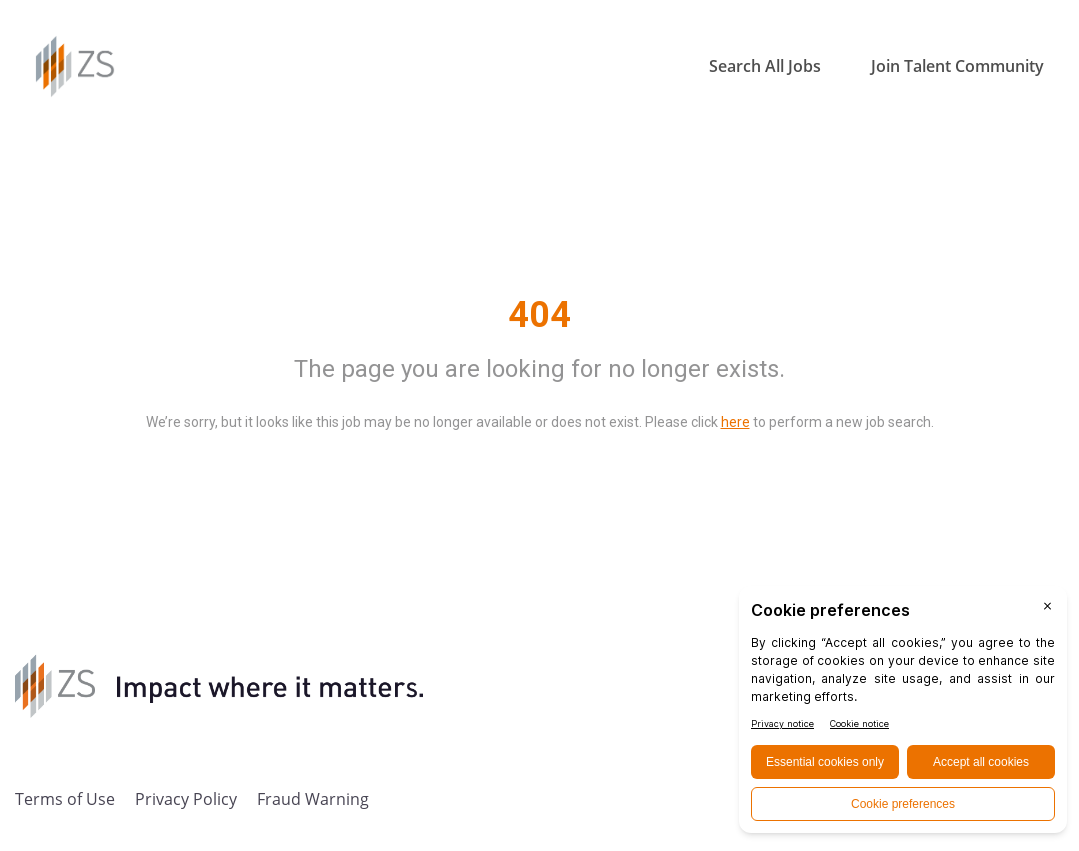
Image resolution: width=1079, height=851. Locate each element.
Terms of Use (65, 798)
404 (539, 315)
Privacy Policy (186, 798)
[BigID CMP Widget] (903, 714)
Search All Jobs (765, 66)
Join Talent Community (957, 66)
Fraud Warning (313, 798)
